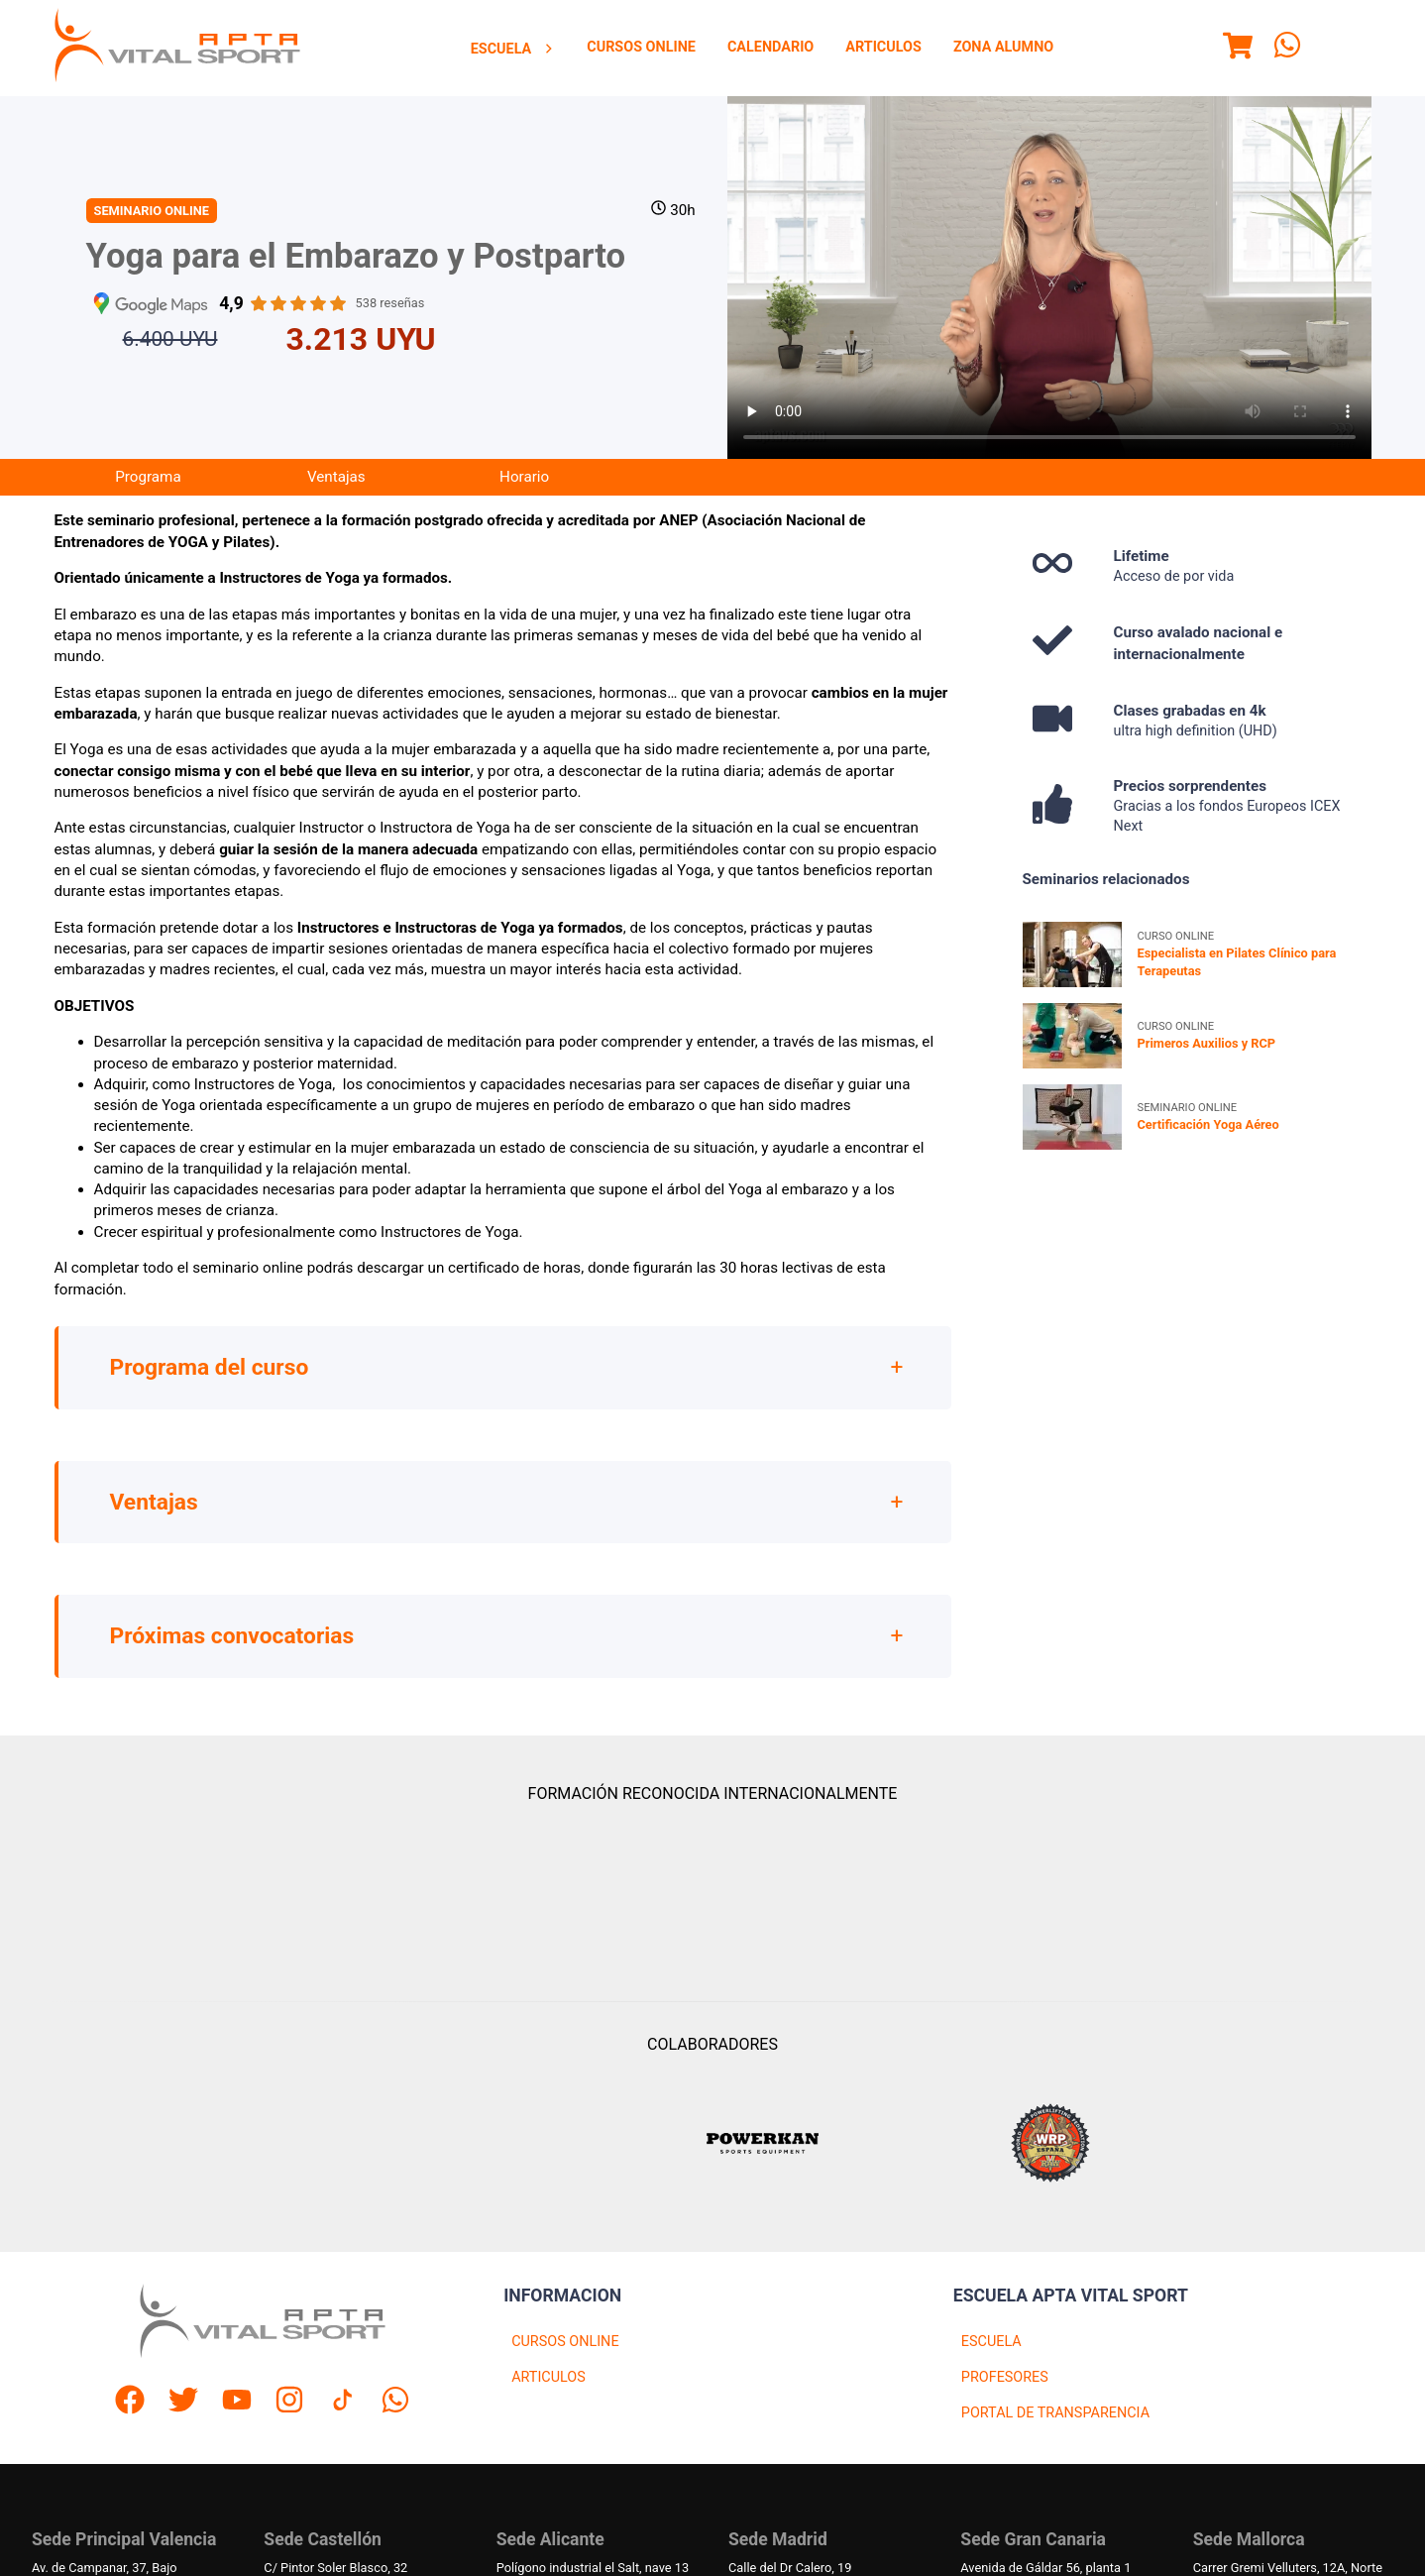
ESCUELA (991, 2341)
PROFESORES (1004, 2377)
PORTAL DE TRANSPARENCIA (1055, 2413)
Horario (524, 477)
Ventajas (336, 477)
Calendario (770, 47)
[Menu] (1238, 48)
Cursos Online (641, 47)
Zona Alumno (1003, 47)
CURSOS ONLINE (564, 2341)
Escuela (513, 49)
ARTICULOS (548, 2377)
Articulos (883, 47)
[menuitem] (513, 48)
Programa (147, 477)
